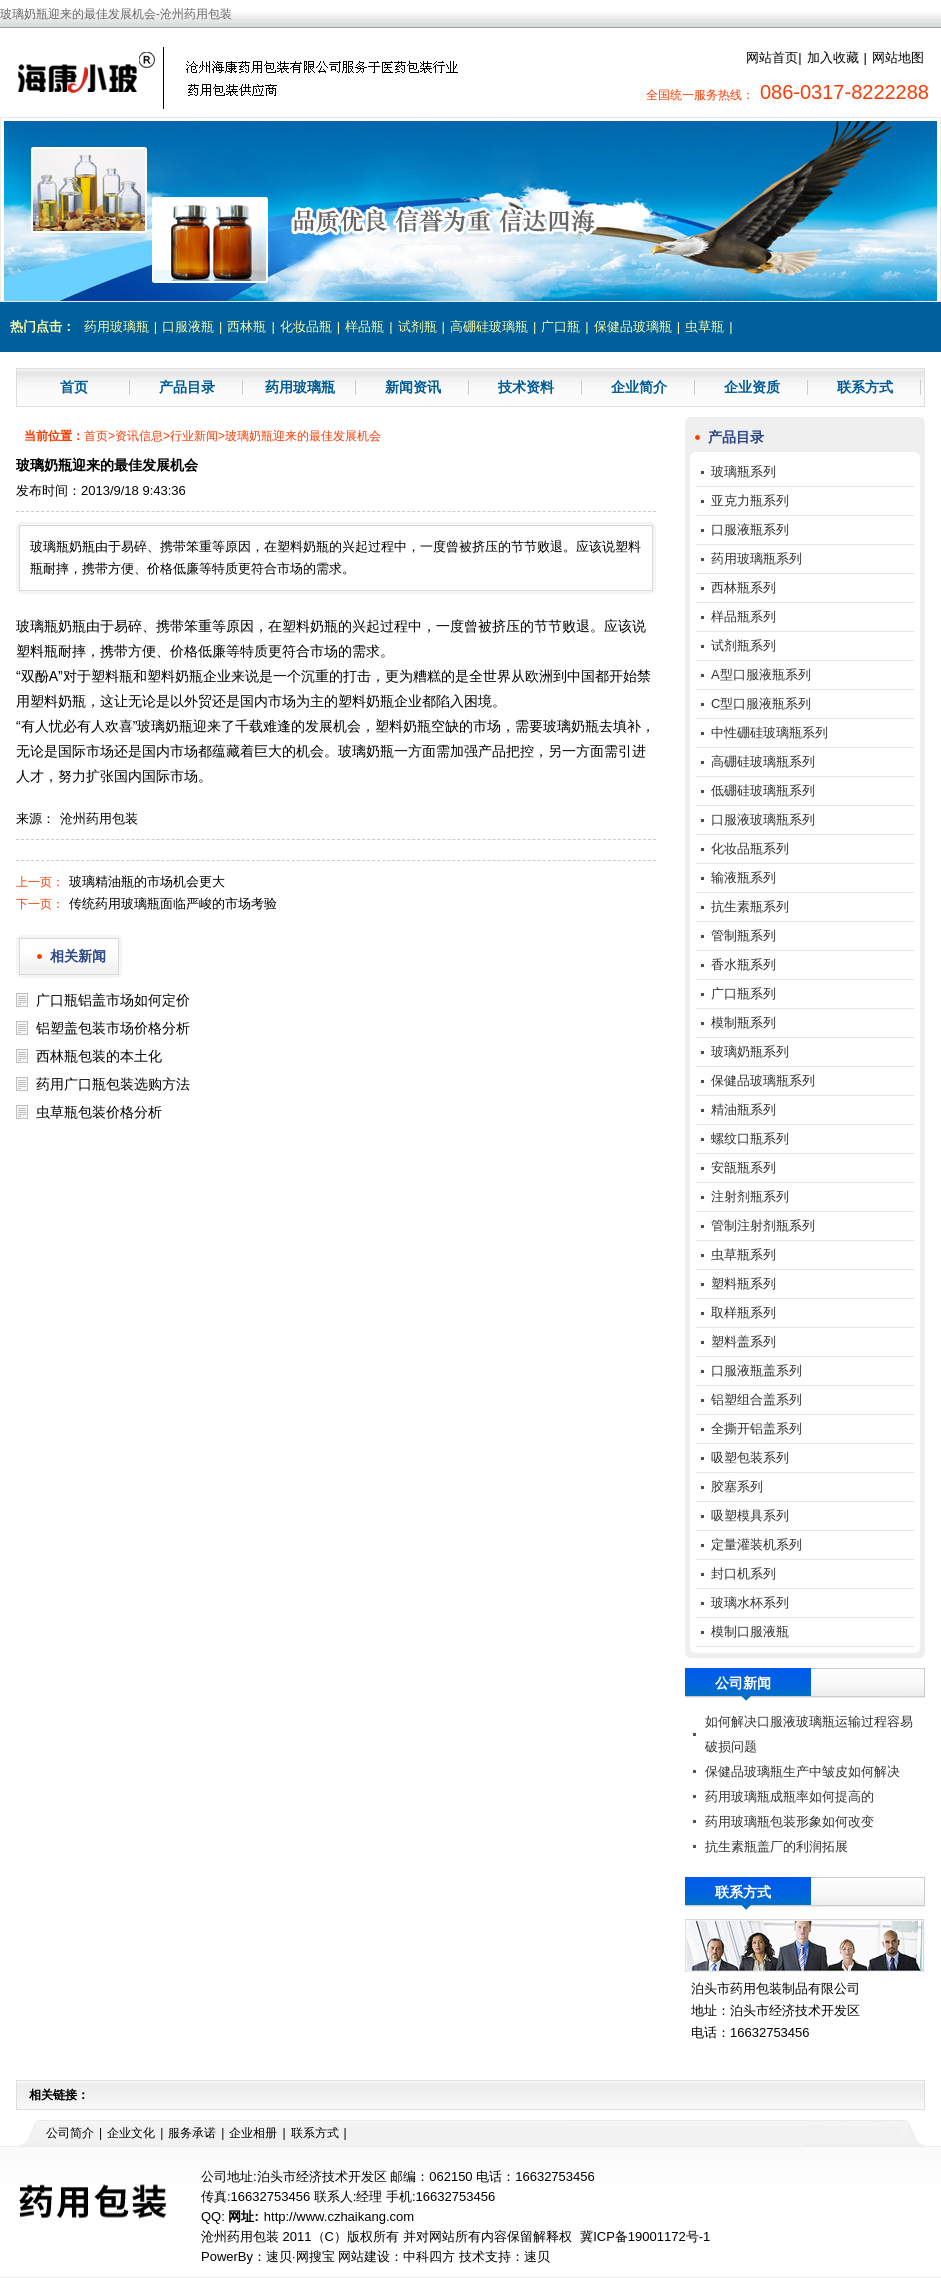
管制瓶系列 (743, 935)
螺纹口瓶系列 (750, 1138)
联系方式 (865, 387)
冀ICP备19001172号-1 (645, 2236)
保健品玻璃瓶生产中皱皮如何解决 (802, 1771)
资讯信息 (139, 436)
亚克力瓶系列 (750, 500)
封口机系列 (743, 1573)
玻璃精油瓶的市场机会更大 (147, 881)
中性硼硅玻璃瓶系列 (769, 732)
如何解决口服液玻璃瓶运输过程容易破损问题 (809, 1734)
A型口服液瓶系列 (761, 674)
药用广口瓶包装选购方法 (113, 1084)
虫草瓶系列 (743, 1254)
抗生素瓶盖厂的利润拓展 (776, 1846)
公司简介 (70, 2133)
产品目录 (187, 387)
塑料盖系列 (743, 1341)
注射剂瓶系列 (750, 1196)
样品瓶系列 (743, 616)
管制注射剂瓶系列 (763, 1225)
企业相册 (253, 2133)
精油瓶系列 (743, 1109)
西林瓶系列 (743, 587)
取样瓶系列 (743, 1312)
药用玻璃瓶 (116, 326)
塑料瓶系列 (743, 1283)
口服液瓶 (188, 326)
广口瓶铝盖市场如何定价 (113, 1000)
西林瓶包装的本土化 (99, 1056)
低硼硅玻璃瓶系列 (763, 790)
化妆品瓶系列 (750, 848)
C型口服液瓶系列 (761, 703)
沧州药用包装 (99, 818)
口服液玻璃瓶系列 (763, 819)
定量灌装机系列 (756, 1544)
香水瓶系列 (743, 964)
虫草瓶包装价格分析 (99, 1112)
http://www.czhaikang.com (339, 2216)
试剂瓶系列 (743, 645)
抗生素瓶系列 (750, 906)
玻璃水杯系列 (750, 1602)
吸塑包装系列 (750, 1457)
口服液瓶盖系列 (756, 1370)
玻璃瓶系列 (743, 471)
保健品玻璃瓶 (633, 326)
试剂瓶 (417, 326)
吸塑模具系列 (750, 1515)
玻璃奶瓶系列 (750, 1051)
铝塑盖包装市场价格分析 (113, 1028)
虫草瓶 (704, 326)
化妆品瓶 (306, 326)
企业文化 (131, 2133)
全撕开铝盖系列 (756, 1428)
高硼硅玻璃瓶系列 (763, 761)
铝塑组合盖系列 (756, 1399)
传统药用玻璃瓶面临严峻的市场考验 (173, 903)
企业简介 (639, 387)
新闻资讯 (413, 387)
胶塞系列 (737, 1486)
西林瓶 (246, 326)
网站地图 (898, 57)
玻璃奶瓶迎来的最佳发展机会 (303, 436)
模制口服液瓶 (750, 1631)
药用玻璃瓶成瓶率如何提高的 (789, 1796)
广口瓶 (560, 326)
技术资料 (526, 387)
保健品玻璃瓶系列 (763, 1080)
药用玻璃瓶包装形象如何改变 (789, 1821)
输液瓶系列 (743, 877)
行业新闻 (194, 436)
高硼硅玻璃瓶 (489, 326)
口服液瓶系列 (750, 529)
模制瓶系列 (743, 1022)
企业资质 (752, 387)
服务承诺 (192, 2133)
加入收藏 (833, 57)
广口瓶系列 (743, 993)
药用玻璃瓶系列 (756, 558)
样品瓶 (364, 326)
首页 (74, 387)
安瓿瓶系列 (743, 1167)
